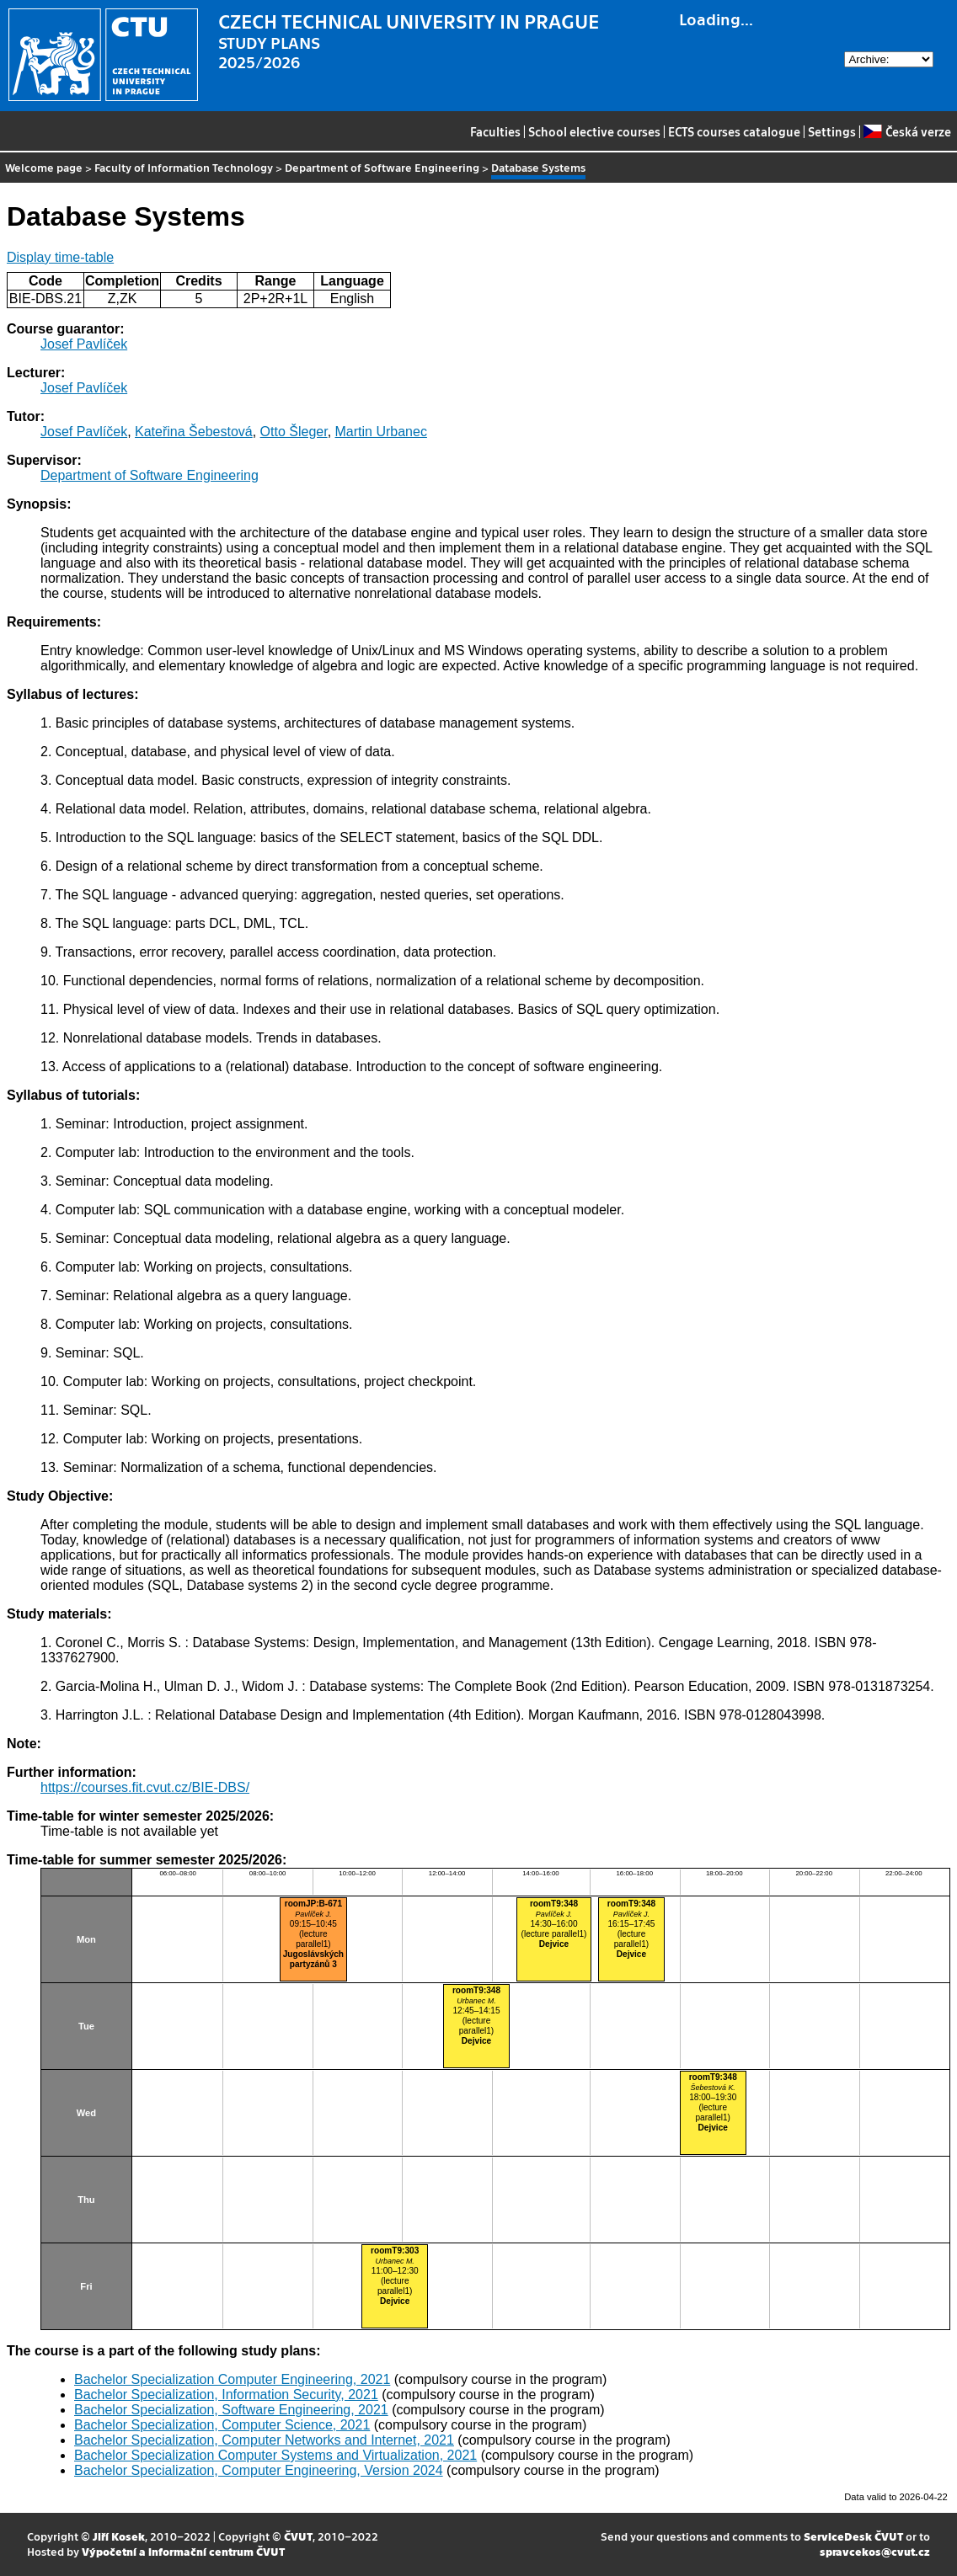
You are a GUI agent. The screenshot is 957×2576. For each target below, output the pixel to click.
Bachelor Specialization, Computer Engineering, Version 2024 (258, 2470)
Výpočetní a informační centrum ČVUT (183, 2551)
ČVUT (298, 2536)
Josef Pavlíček (83, 344)
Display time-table (60, 257)
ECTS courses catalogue (734, 131)
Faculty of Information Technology (183, 167)
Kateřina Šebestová (194, 431)
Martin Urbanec (381, 431)
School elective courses (594, 131)
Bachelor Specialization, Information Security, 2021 (226, 2394)
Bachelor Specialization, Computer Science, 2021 (222, 2425)
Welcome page (44, 167)
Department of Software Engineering (382, 167)
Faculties (495, 131)
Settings (832, 131)
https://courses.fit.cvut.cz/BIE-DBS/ (144, 1787)
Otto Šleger (294, 431)
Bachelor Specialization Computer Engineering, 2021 (232, 2379)
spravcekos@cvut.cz (875, 2551)
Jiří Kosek (119, 2536)
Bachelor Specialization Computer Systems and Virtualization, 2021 (275, 2455)
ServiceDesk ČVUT (853, 2536)
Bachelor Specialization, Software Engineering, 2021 (231, 2410)
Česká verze (906, 131)
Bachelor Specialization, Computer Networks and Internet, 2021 (264, 2440)
